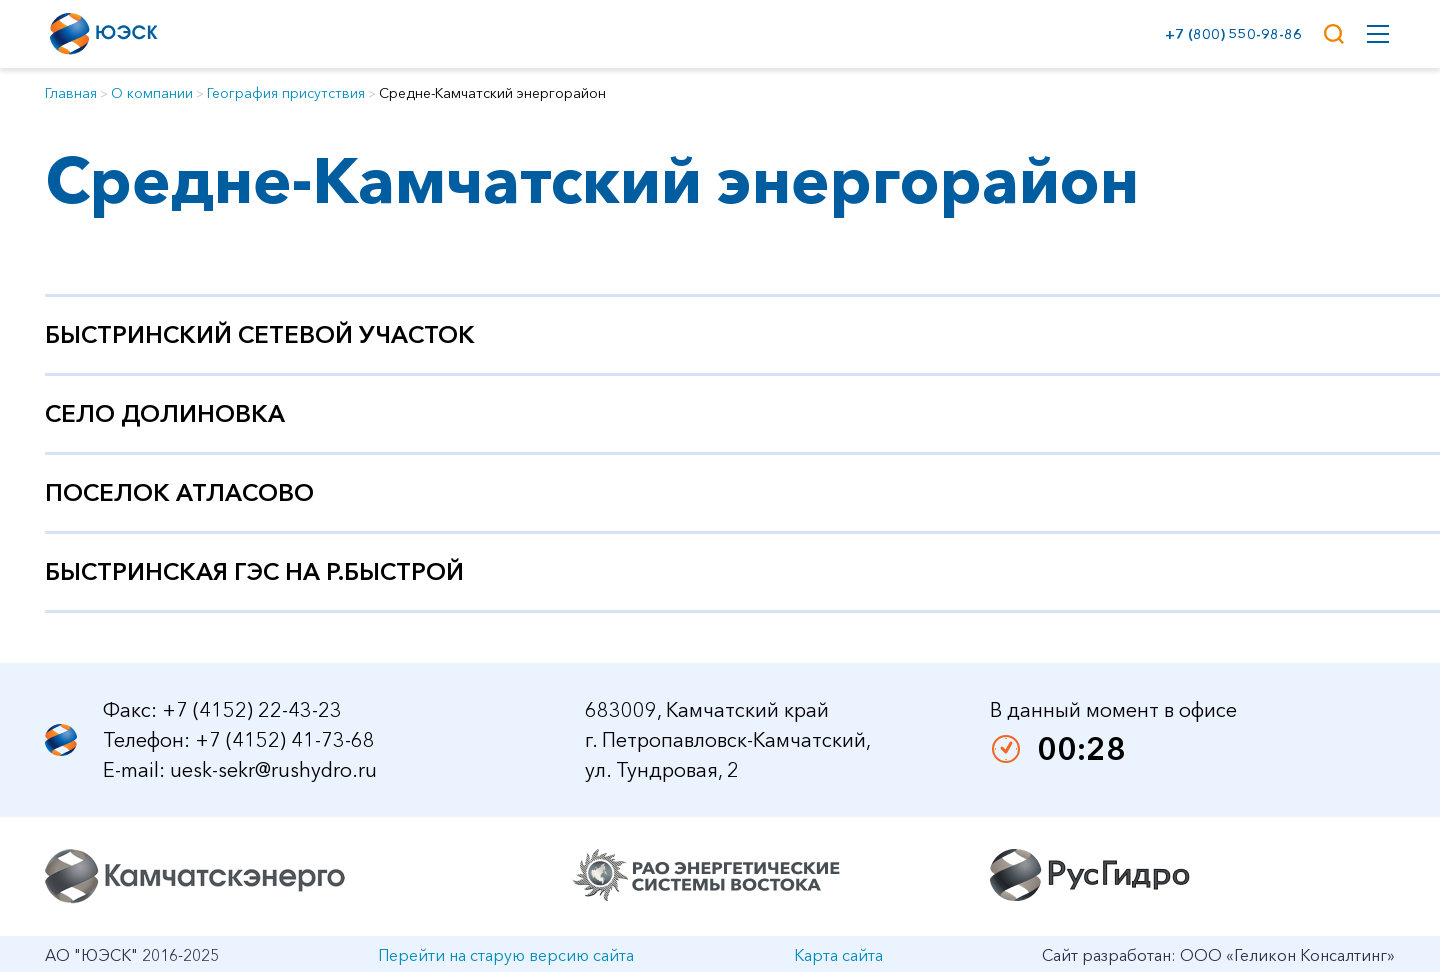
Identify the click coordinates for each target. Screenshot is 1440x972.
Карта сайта (838, 955)
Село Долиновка (165, 413)
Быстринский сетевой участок (260, 334)
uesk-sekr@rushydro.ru (273, 770)
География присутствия (286, 93)
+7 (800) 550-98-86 (1229, 34)
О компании (152, 93)
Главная (71, 93)
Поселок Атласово (179, 492)
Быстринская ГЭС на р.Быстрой (254, 571)
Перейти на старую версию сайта (506, 955)
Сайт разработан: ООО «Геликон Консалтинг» (1218, 955)
